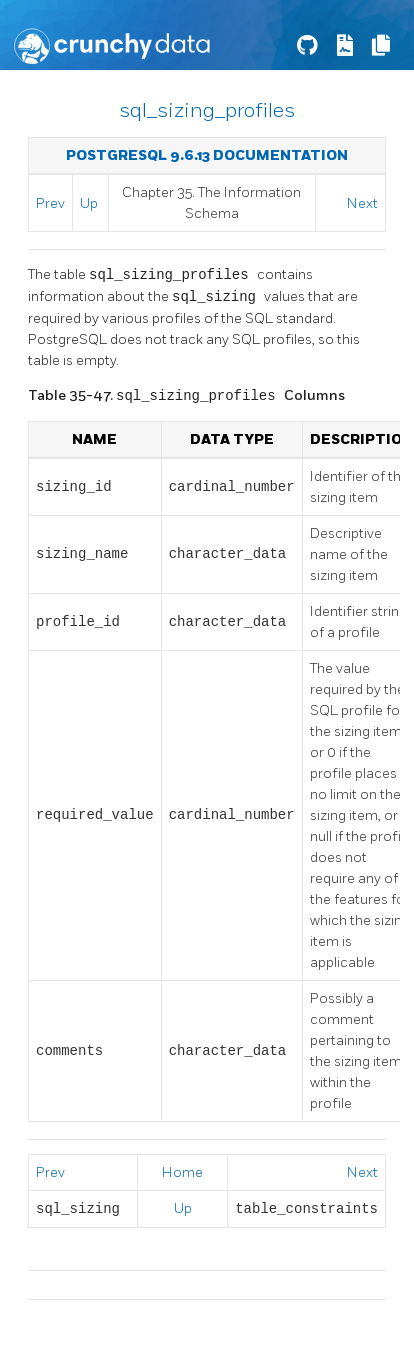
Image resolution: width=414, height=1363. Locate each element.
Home (182, 1172)
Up (89, 203)
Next (362, 203)
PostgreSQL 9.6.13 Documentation (207, 155)
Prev (50, 203)
